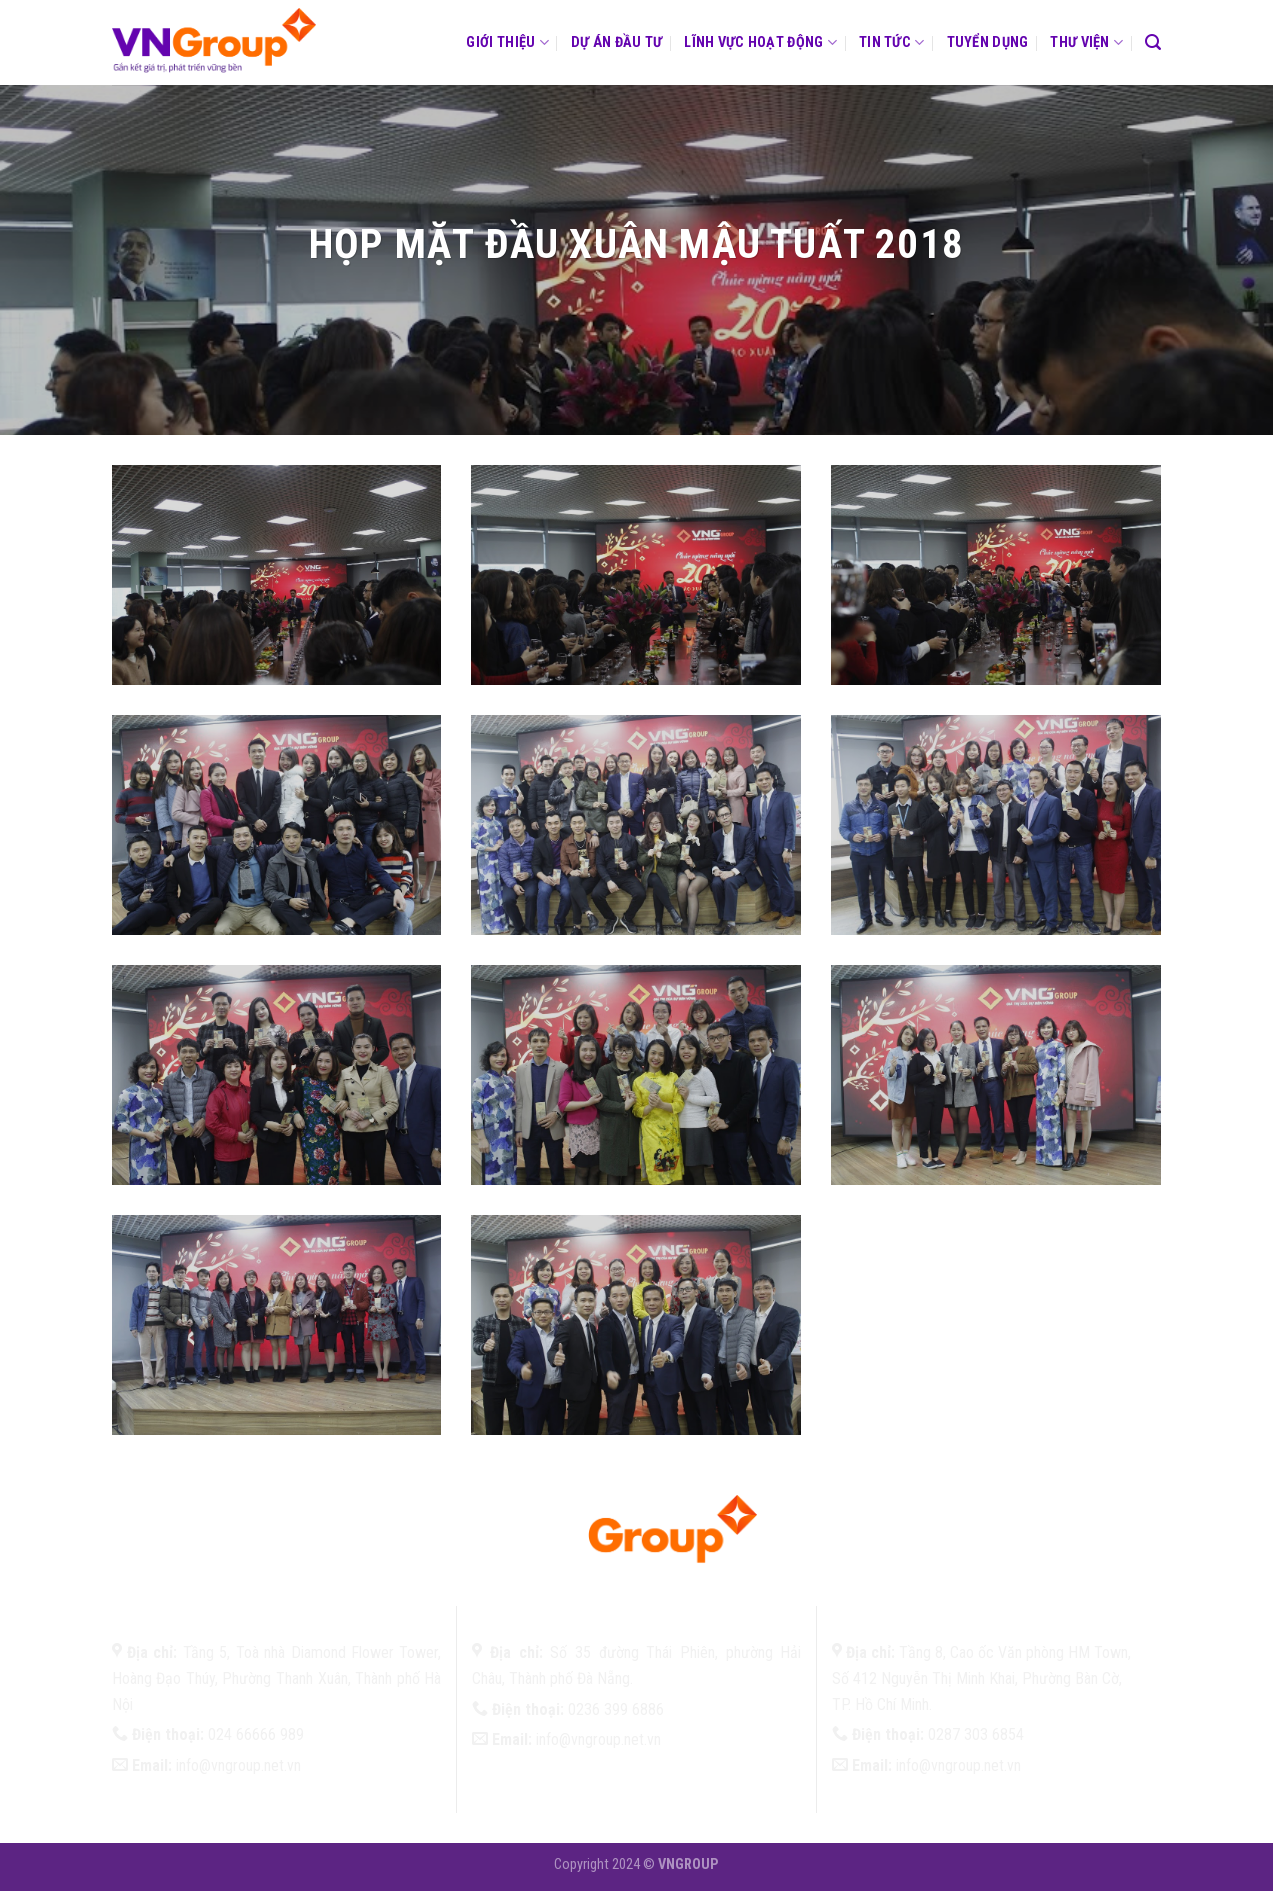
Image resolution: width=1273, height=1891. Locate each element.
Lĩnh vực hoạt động (760, 42)
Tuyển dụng (988, 42)
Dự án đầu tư (616, 42)
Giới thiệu (507, 42)
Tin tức (892, 42)
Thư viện (1086, 42)
